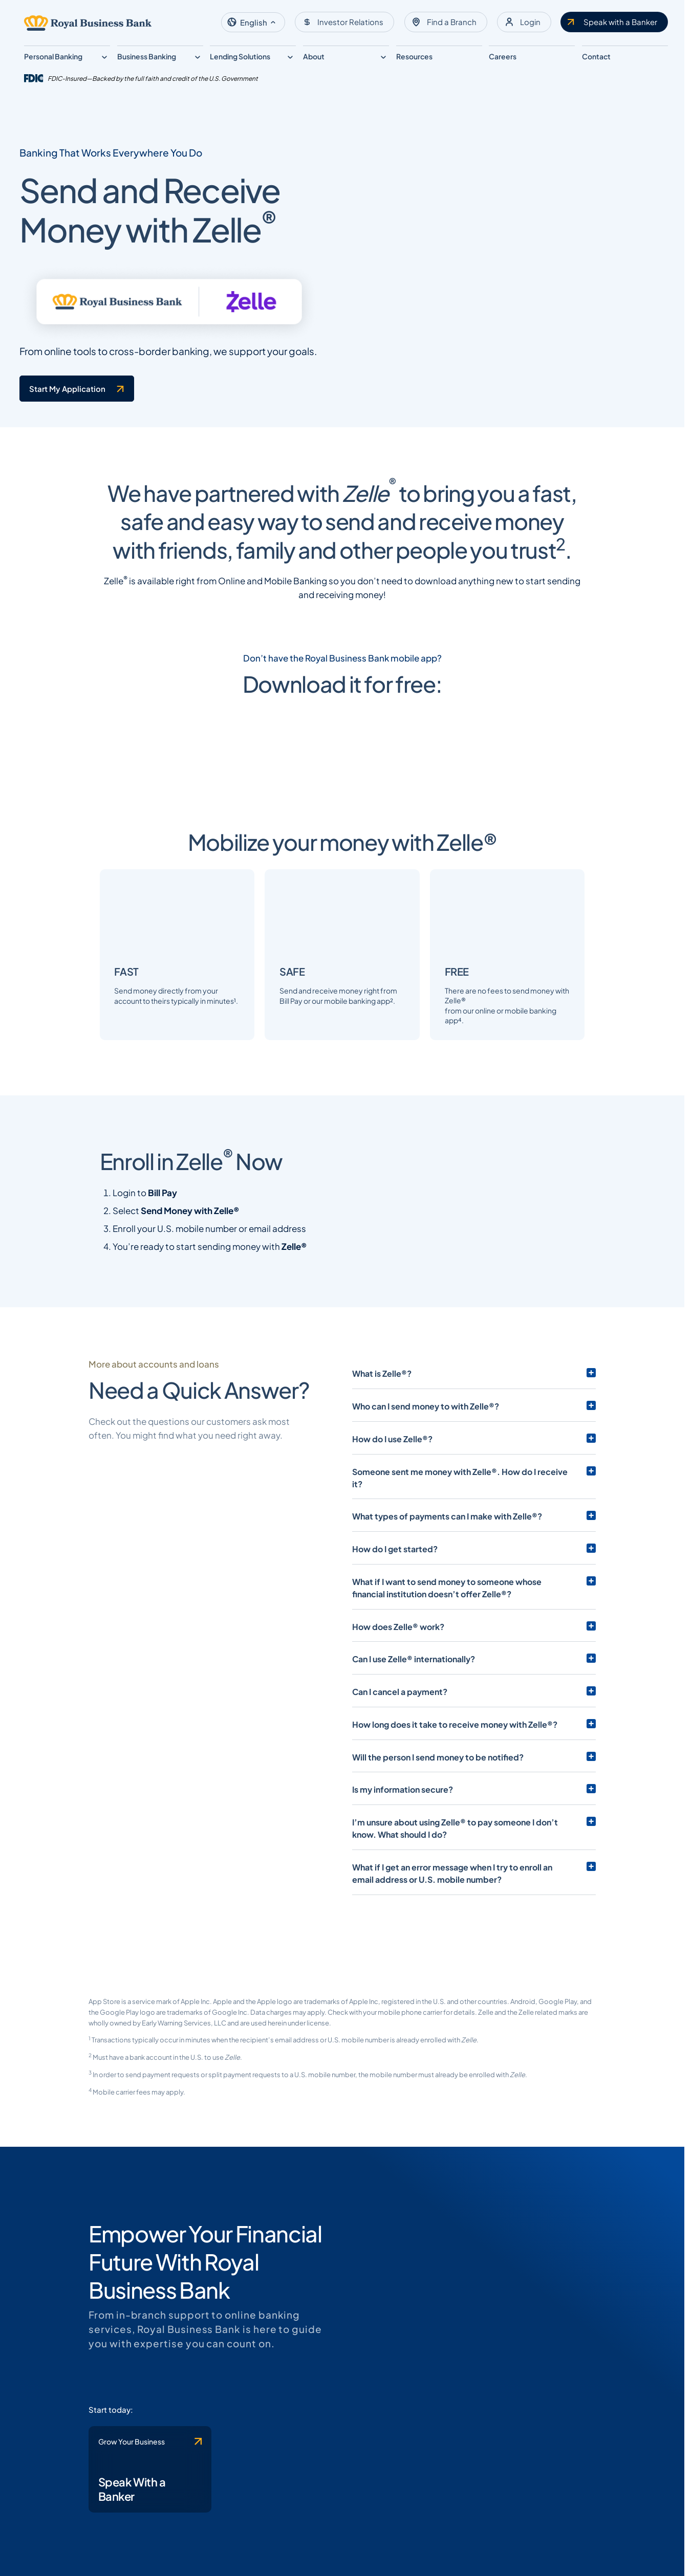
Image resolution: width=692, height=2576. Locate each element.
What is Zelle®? (382, 1491)
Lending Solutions (240, 56)
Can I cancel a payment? (399, 1797)
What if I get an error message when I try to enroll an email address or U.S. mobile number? (463, 1978)
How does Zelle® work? (398, 1732)
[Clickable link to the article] (270, 792)
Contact (596, 56)
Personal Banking (53, 56)
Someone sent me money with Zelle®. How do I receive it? (465, 1589)
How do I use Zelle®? (392, 1556)
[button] (253, 22)
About (314, 56)
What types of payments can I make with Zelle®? (447, 1621)
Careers (502, 56)
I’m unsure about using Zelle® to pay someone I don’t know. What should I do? (467, 1933)
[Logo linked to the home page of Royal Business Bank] (88, 23)
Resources (414, 56)
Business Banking (146, 56)
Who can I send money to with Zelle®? (425, 1523)
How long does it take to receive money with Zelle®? (454, 1829)
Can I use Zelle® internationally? (413, 1764)
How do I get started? (395, 1654)
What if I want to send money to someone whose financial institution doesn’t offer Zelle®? (464, 1693)
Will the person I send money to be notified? (438, 1862)
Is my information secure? (402, 1894)
